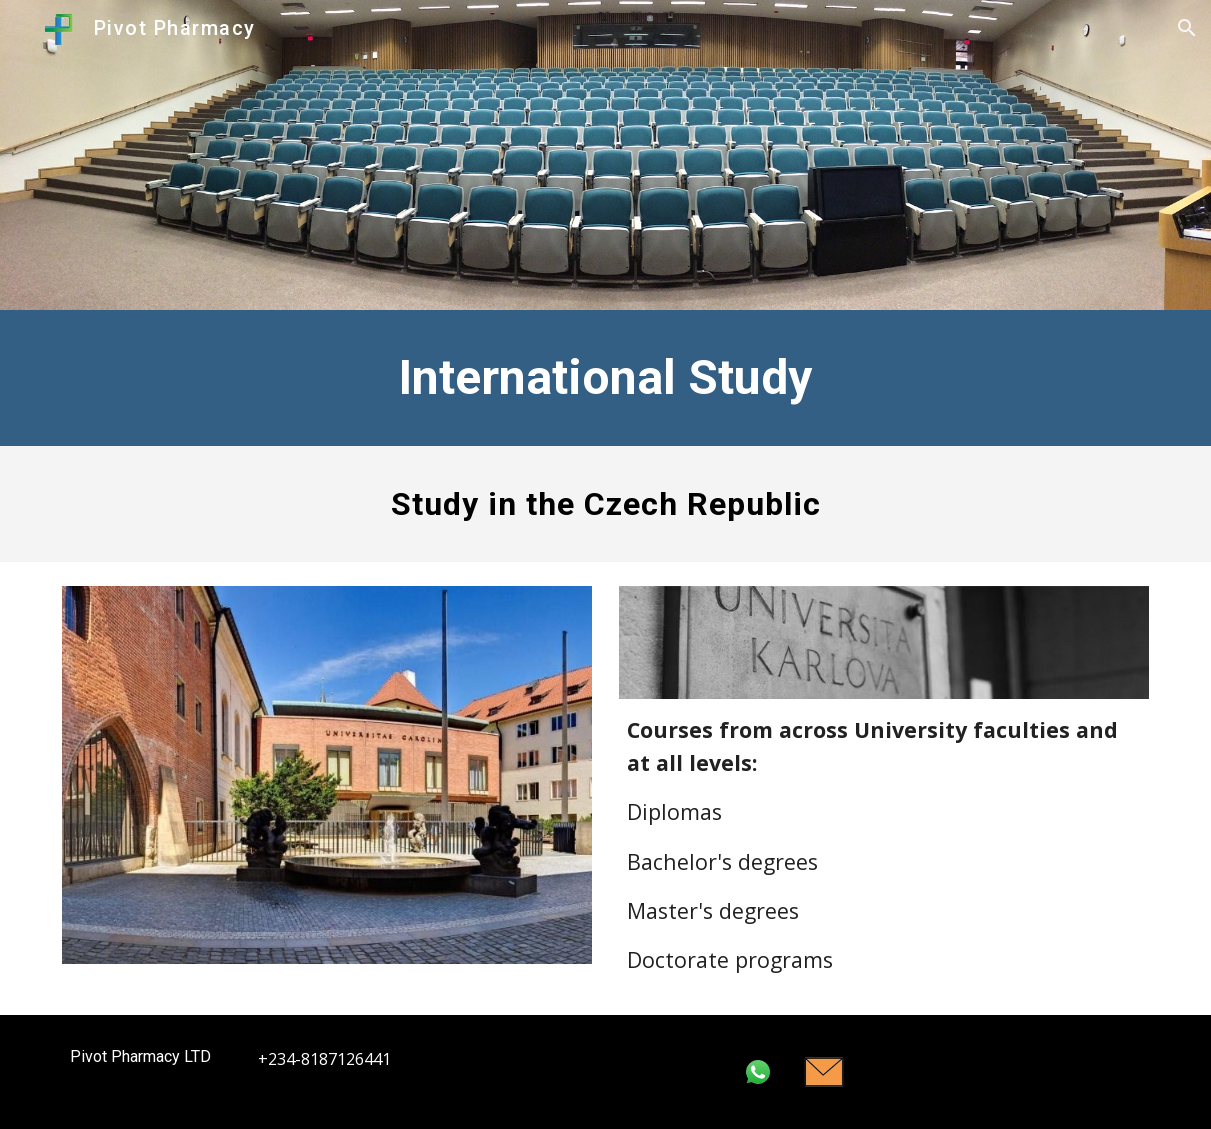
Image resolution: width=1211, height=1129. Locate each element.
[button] (1187, 28)
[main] (605, 378)
